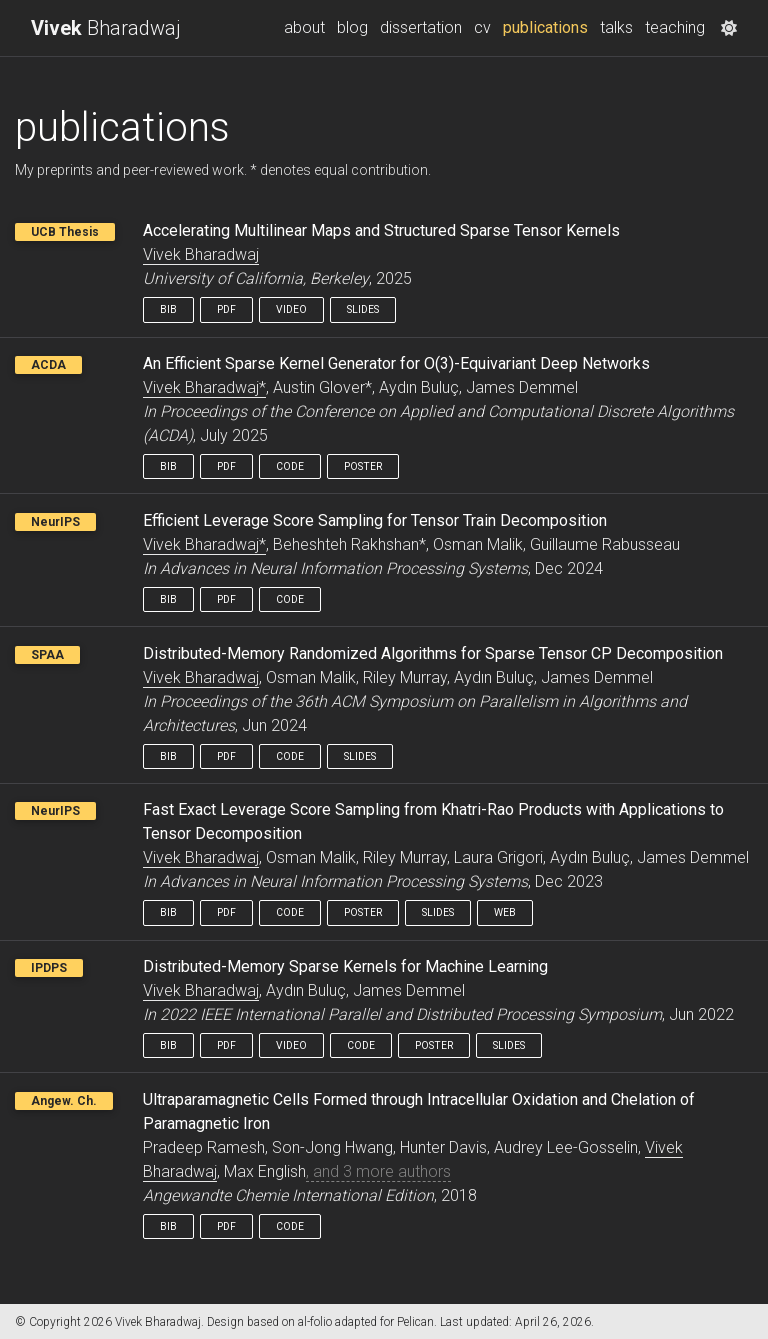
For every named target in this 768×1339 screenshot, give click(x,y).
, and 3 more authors (378, 1171)
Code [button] (290, 466)
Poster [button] (363, 466)
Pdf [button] (226, 309)
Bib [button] (168, 309)
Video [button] (291, 309)
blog (352, 27)
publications (548, 26)
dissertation (421, 27)
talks (616, 27)
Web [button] (505, 912)
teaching (675, 27)
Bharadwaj (106, 28)
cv (482, 27)
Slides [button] (363, 309)
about (304, 27)
